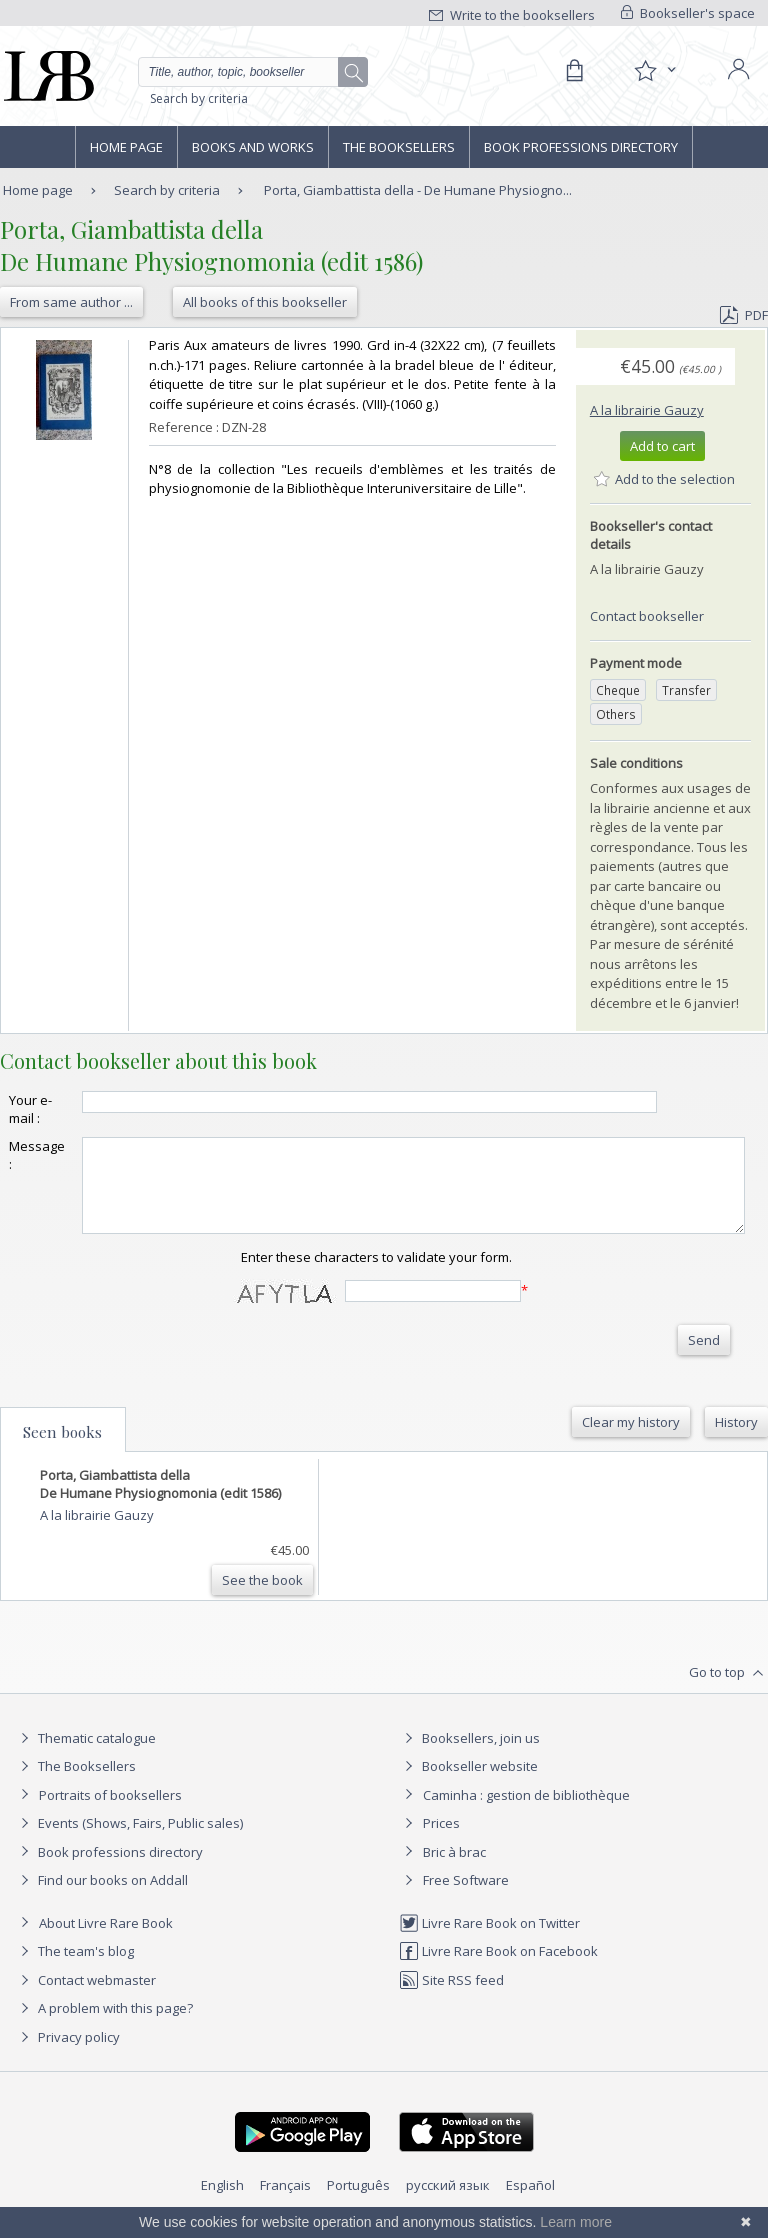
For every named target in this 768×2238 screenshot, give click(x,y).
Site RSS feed (451, 1998)
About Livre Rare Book (106, 1941)
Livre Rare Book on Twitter (489, 1941)
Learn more (576, 2222)
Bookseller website (468, 1784)
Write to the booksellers (512, 15)
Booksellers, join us (469, 1756)
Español (530, 2203)
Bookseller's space (688, 13)
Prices (441, 1841)
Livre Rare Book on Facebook (498, 1969)
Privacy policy (67, 2055)
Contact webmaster (85, 1998)
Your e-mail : (30, 1109)
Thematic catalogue (85, 1756)
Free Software (466, 1898)
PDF (744, 315)
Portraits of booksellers (110, 1813)
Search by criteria (199, 98)
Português (358, 2203)
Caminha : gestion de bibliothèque (526, 1813)
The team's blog (74, 1969)
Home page (126, 147)
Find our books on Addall (101, 1898)
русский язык (448, 2203)
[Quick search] (253, 72)
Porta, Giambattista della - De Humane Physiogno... (418, 190)
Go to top (728, 1691)
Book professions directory (581, 147)
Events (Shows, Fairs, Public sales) (129, 1841)
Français (285, 2203)
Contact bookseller (647, 616)
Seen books (62, 1450)
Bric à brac (454, 1870)
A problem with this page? (104, 2026)
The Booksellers (399, 147)
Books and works (253, 147)
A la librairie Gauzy (647, 410)
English (222, 2203)
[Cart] (574, 71)
